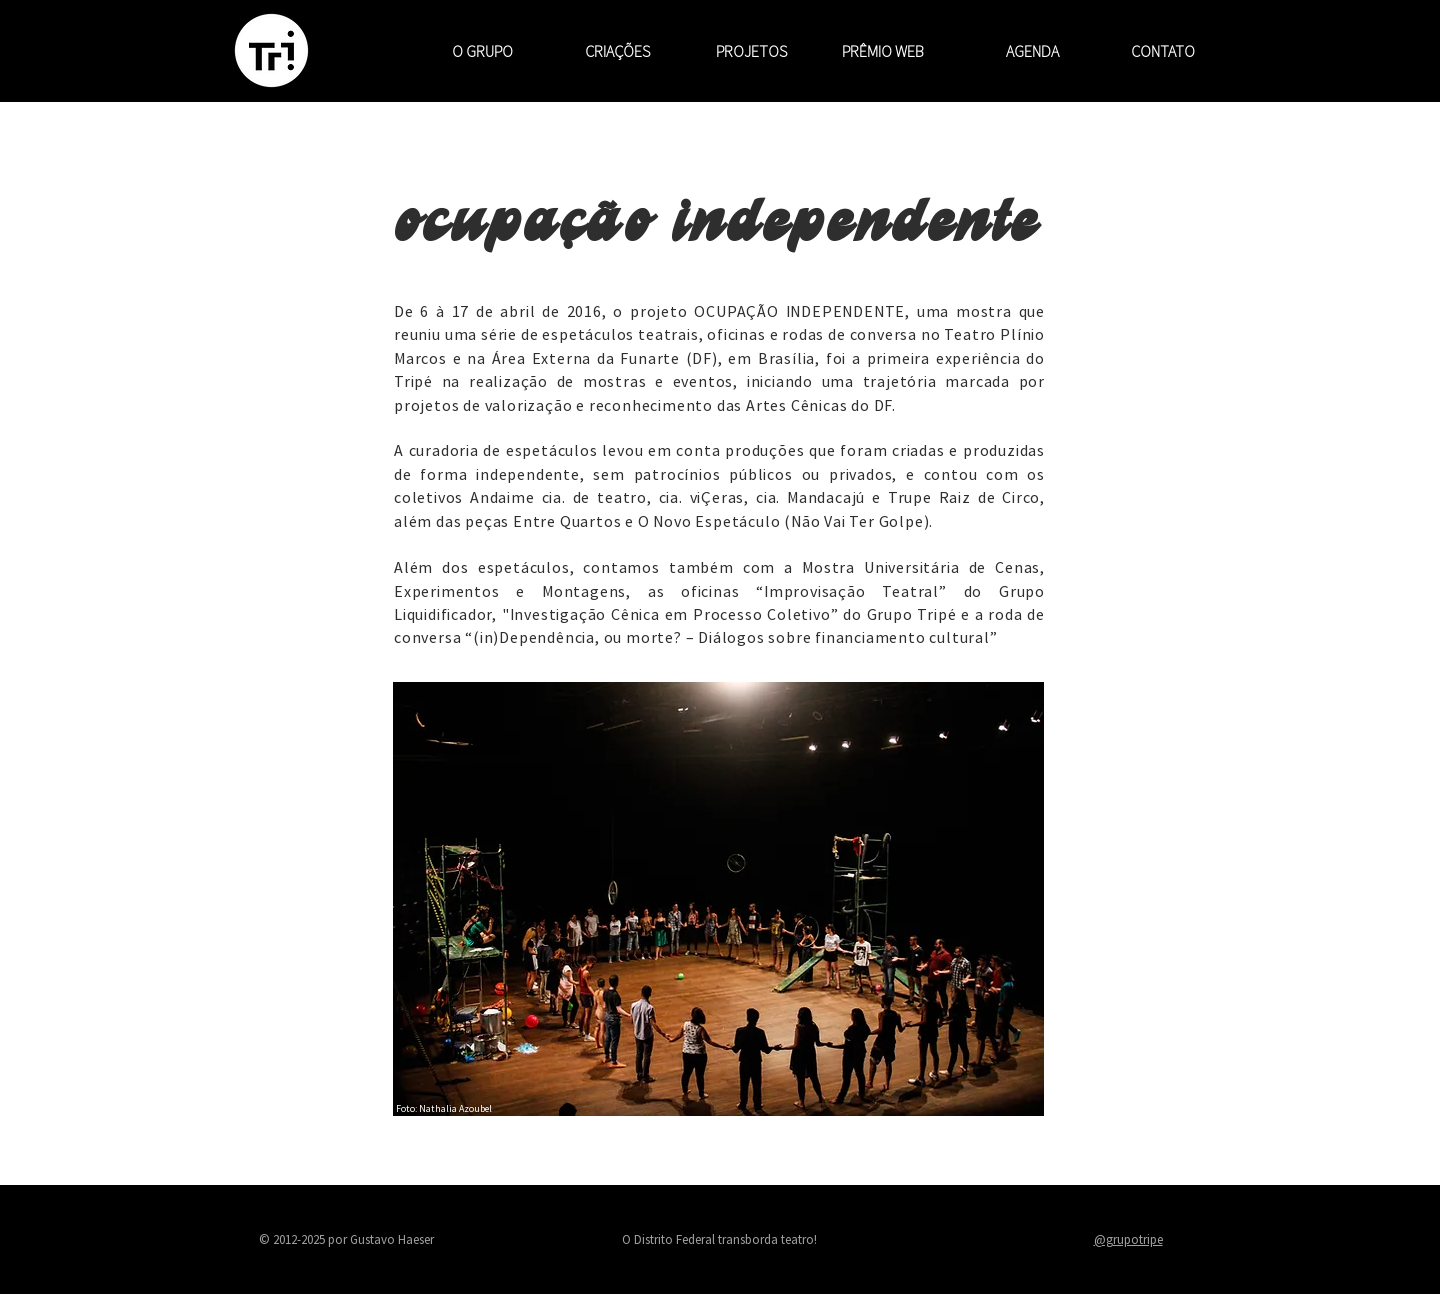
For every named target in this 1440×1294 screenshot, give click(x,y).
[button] (596, 51)
